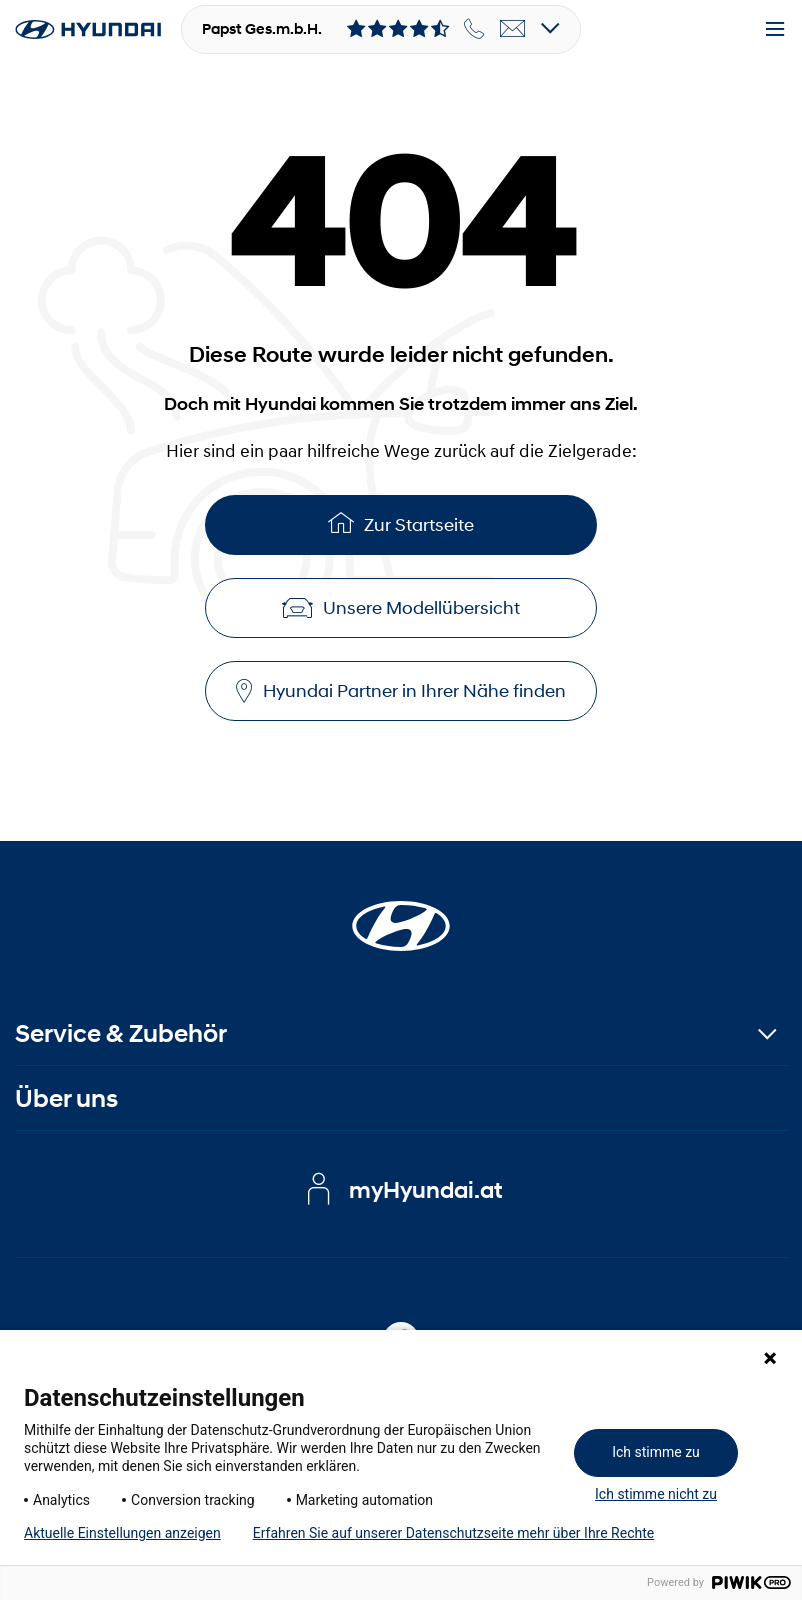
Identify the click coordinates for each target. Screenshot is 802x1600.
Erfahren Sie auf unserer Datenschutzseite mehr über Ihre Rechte (453, 1533)
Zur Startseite (401, 522)
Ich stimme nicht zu (656, 1494)
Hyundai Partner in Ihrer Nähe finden (401, 691)
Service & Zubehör (121, 1033)
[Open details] (550, 29)
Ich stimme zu (656, 1452)
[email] (513, 29)
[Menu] (775, 30)
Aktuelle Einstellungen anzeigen (122, 1533)
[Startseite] (401, 914)
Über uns (66, 1098)
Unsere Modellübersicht (401, 608)
